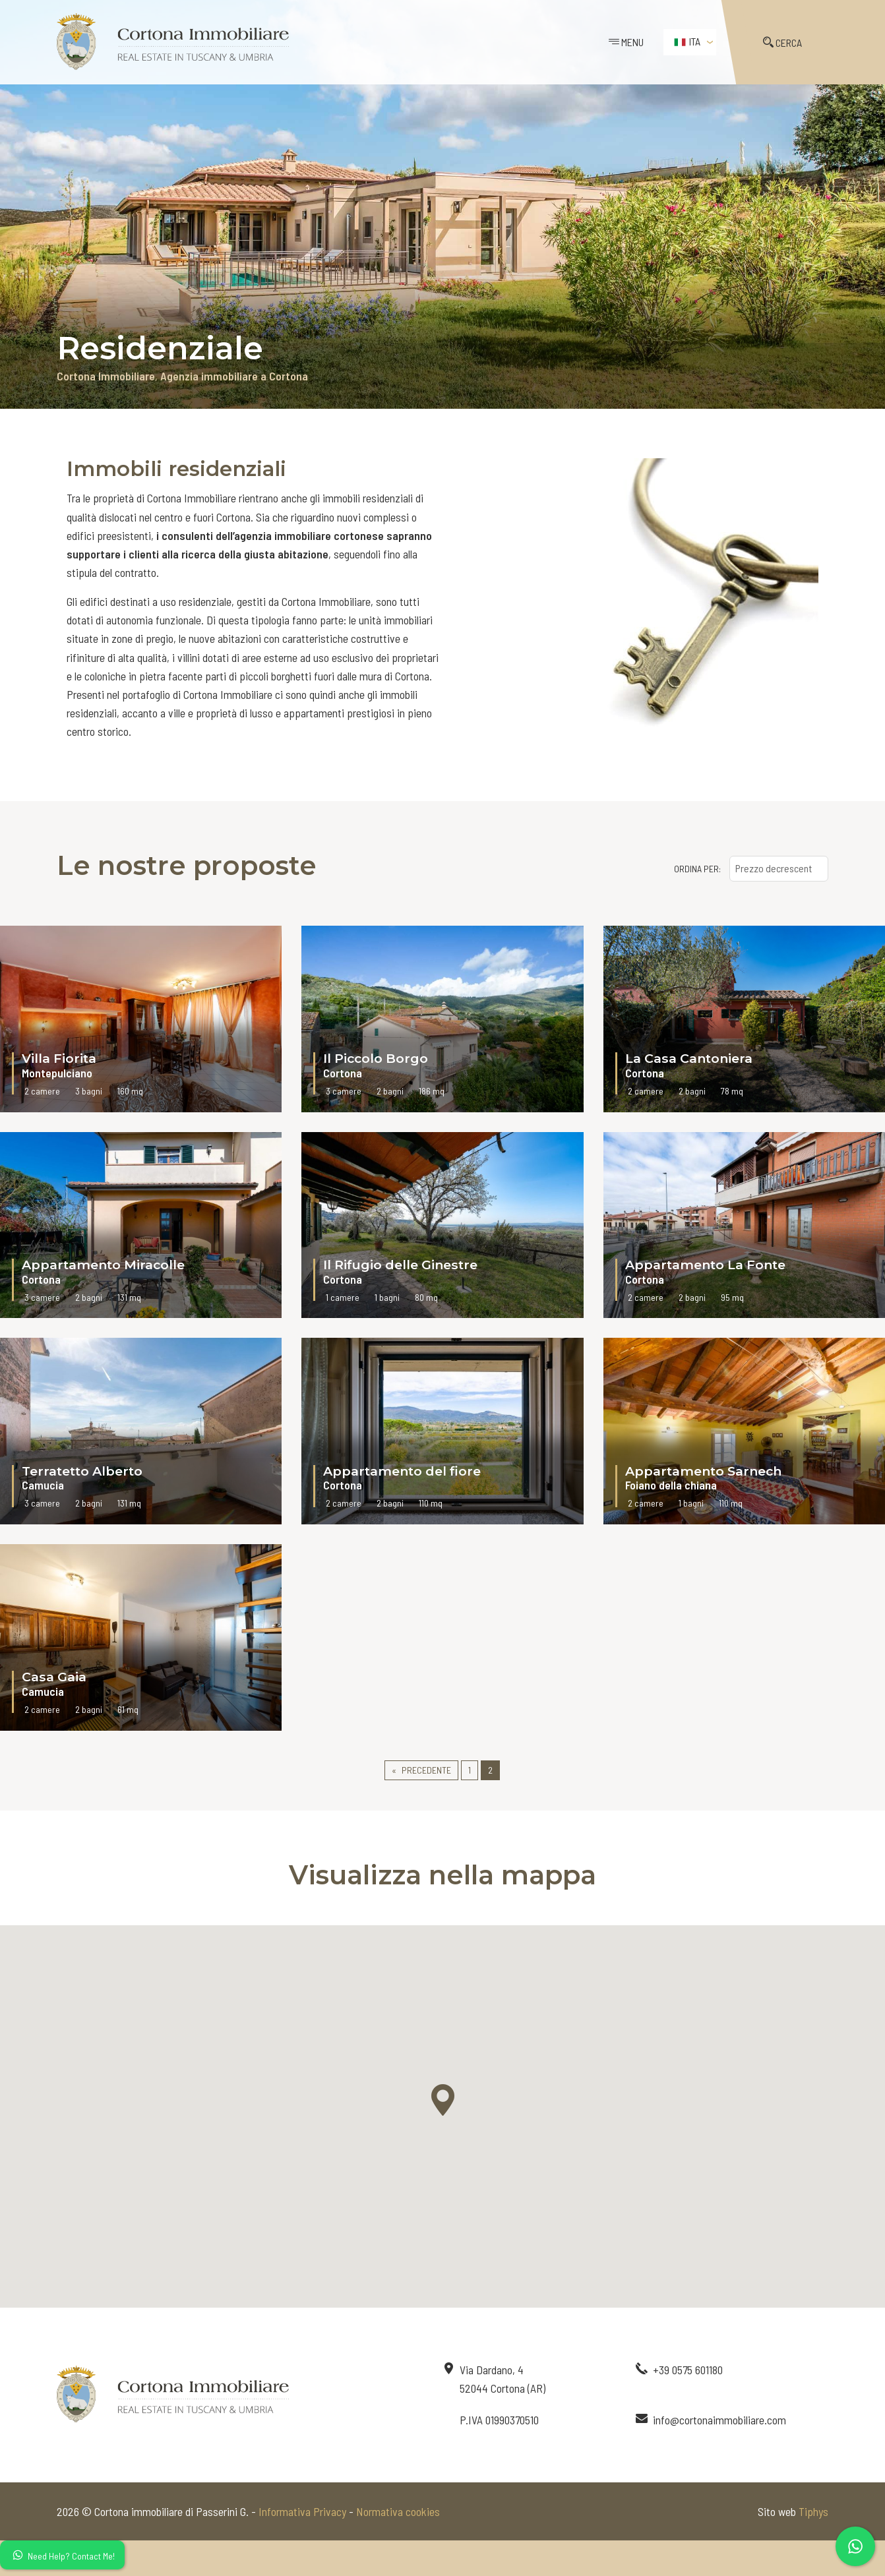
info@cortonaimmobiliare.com (719, 2419)
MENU (626, 41)
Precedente (426, 1770)
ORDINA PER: (697, 868)
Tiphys (813, 2511)
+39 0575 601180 (688, 2369)
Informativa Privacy (302, 2511)
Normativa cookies (398, 2511)
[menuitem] (689, 42)
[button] (442, 2099)
